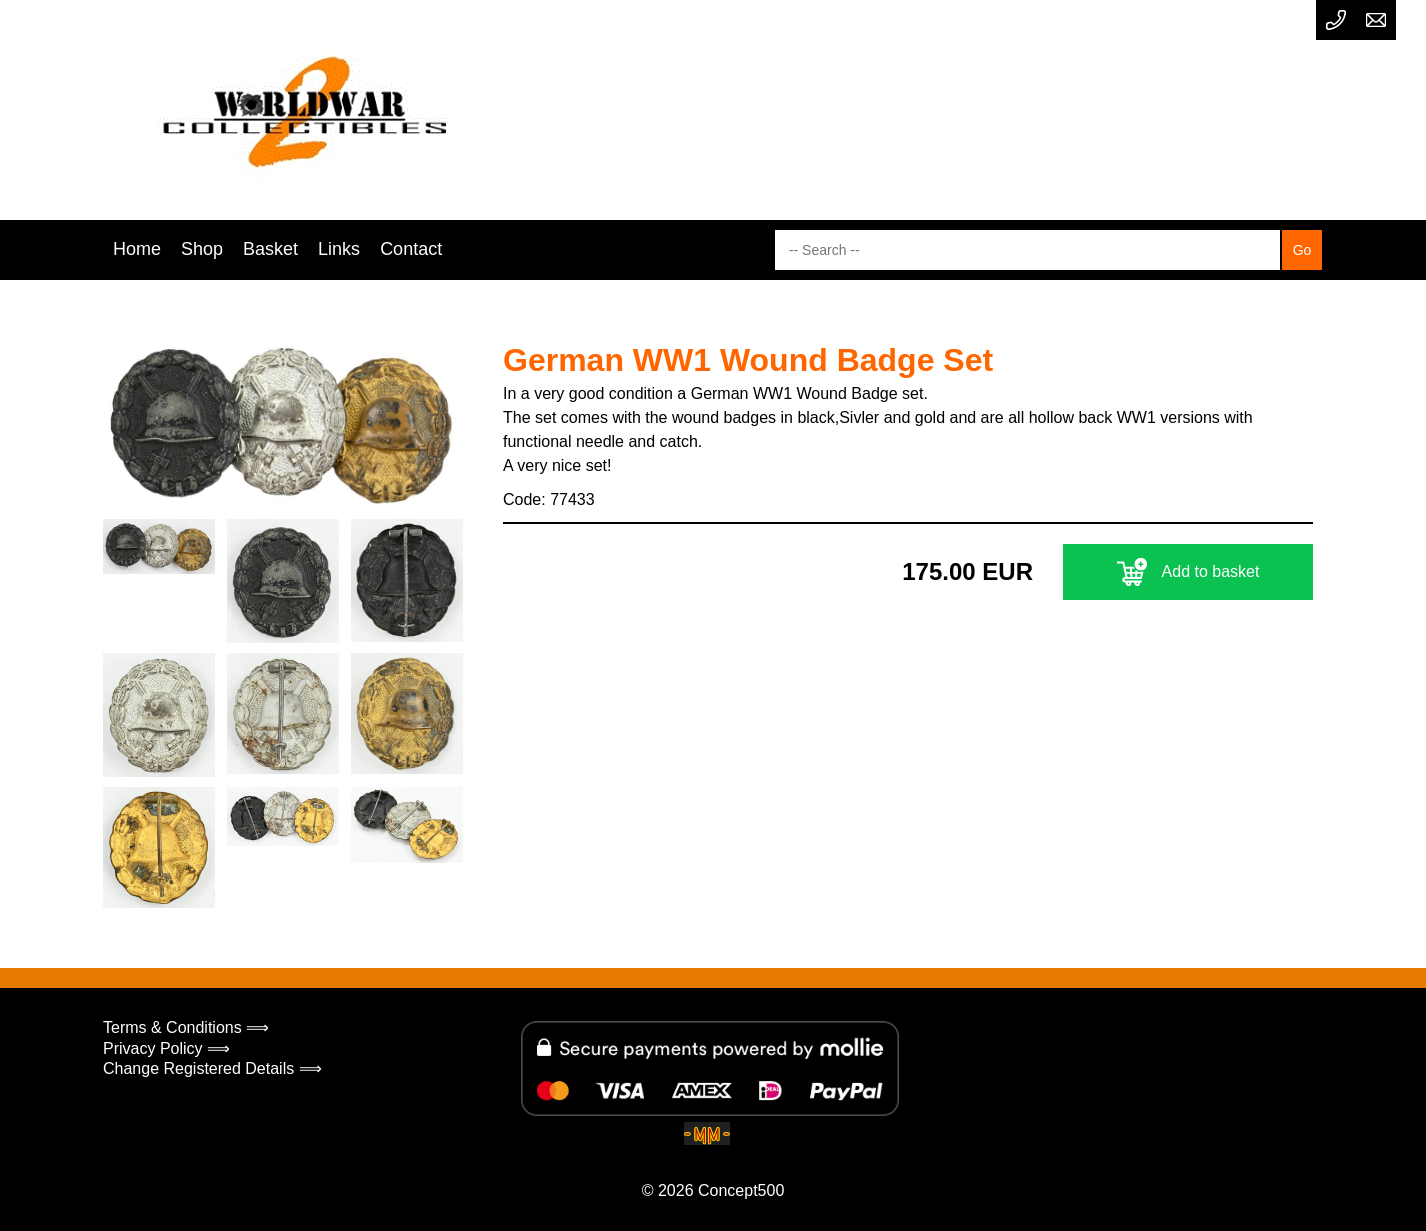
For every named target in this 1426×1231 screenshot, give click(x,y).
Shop (202, 249)
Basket (270, 249)
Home (137, 249)
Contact (411, 249)
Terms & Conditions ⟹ (186, 1027)
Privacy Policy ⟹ (166, 1048)
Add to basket (1188, 572)
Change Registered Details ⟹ (212, 1068)
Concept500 (741, 1190)
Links (339, 249)
